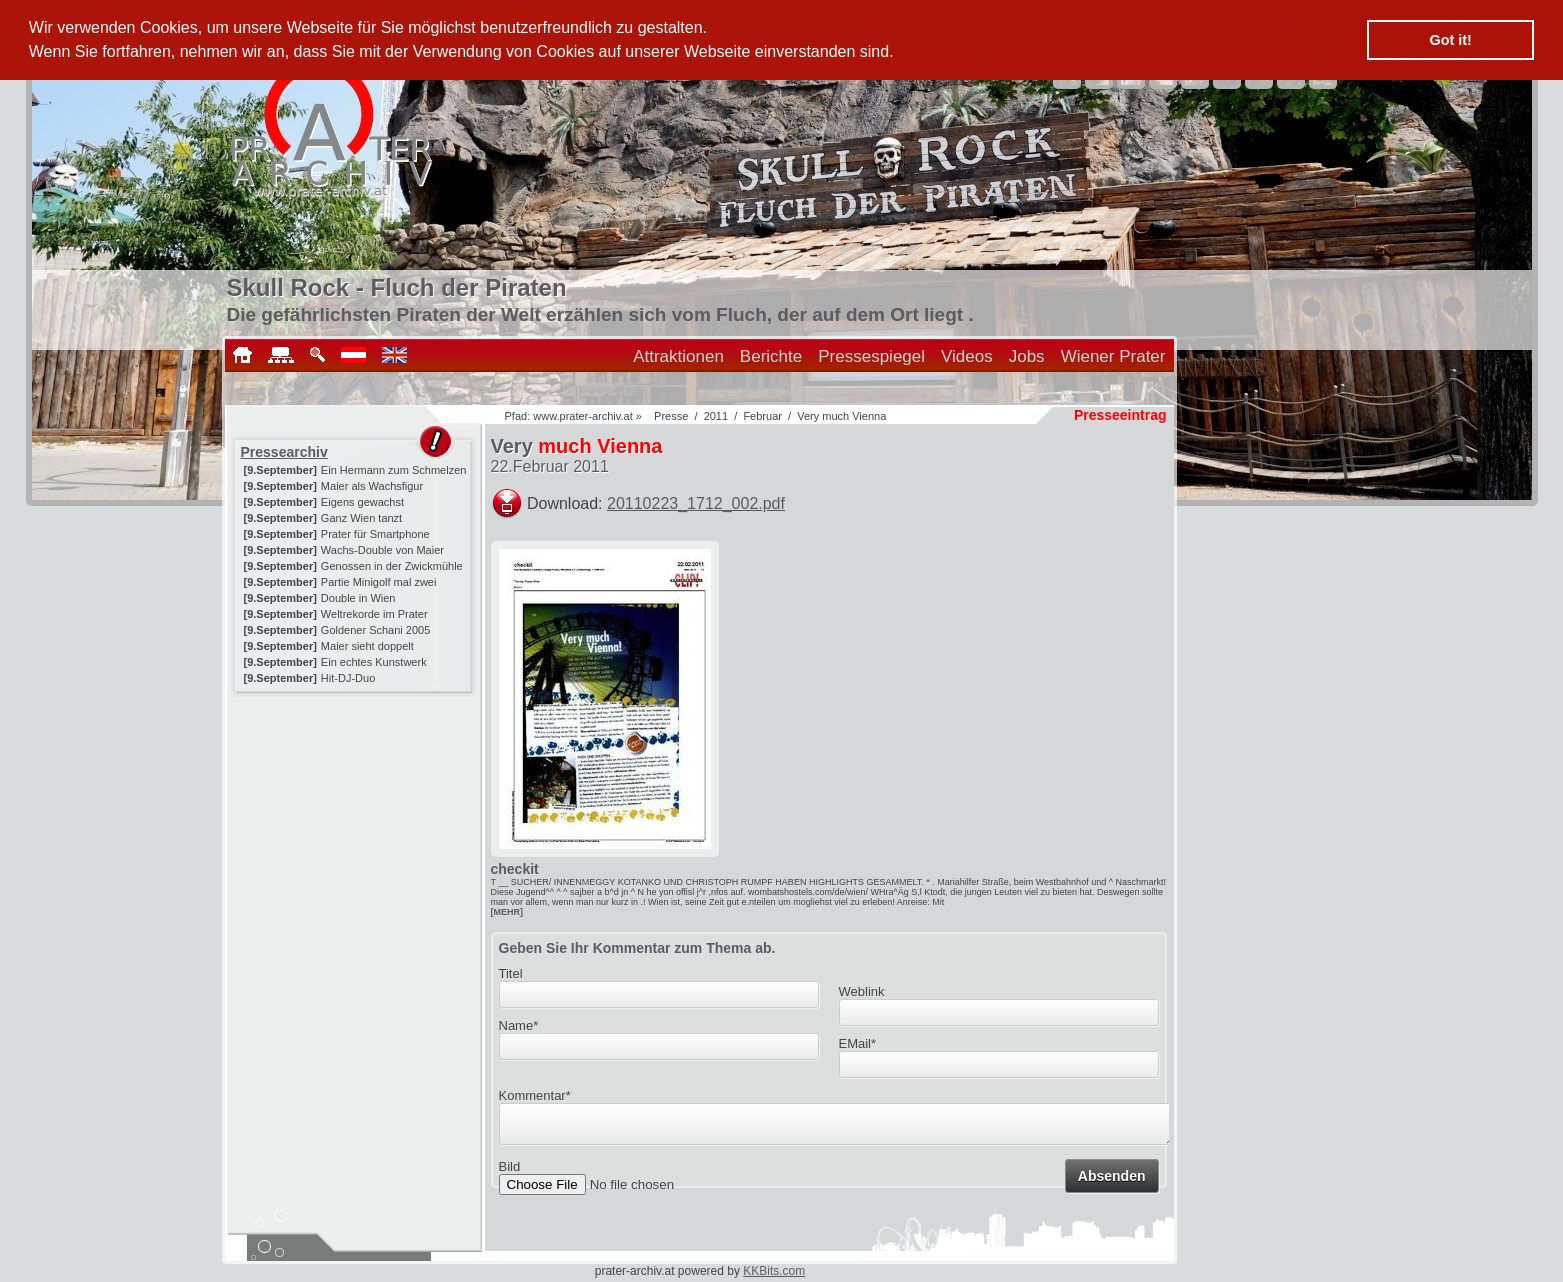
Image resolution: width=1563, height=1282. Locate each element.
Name (519, 1025)
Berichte (771, 356)
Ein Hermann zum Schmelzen (394, 470)
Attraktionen (678, 356)
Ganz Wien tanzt (361, 518)
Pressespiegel (871, 356)
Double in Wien (358, 598)
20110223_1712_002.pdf (696, 503)
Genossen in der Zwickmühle (392, 566)
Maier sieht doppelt (367, 646)
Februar (762, 416)
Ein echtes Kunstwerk (374, 662)
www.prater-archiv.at (582, 416)
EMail (858, 1043)
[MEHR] (507, 912)
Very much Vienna (841, 416)
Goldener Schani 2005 (375, 630)
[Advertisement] (355, 822)
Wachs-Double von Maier (382, 550)
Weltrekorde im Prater (374, 614)
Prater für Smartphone (375, 534)
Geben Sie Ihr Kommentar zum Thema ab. (637, 948)
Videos (967, 356)
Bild (510, 1172)
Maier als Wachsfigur (372, 486)
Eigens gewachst (362, 502)
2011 (716, 416)
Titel (511, 973)
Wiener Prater (1113, 356)
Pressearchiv (284, 452)
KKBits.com (774, 1271)
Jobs (1027, 356)
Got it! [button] (1451, 40)
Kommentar (535, 1095)
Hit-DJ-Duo (348, 678)
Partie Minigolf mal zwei (379, 582)
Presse (671, 416)
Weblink (862, 991)
